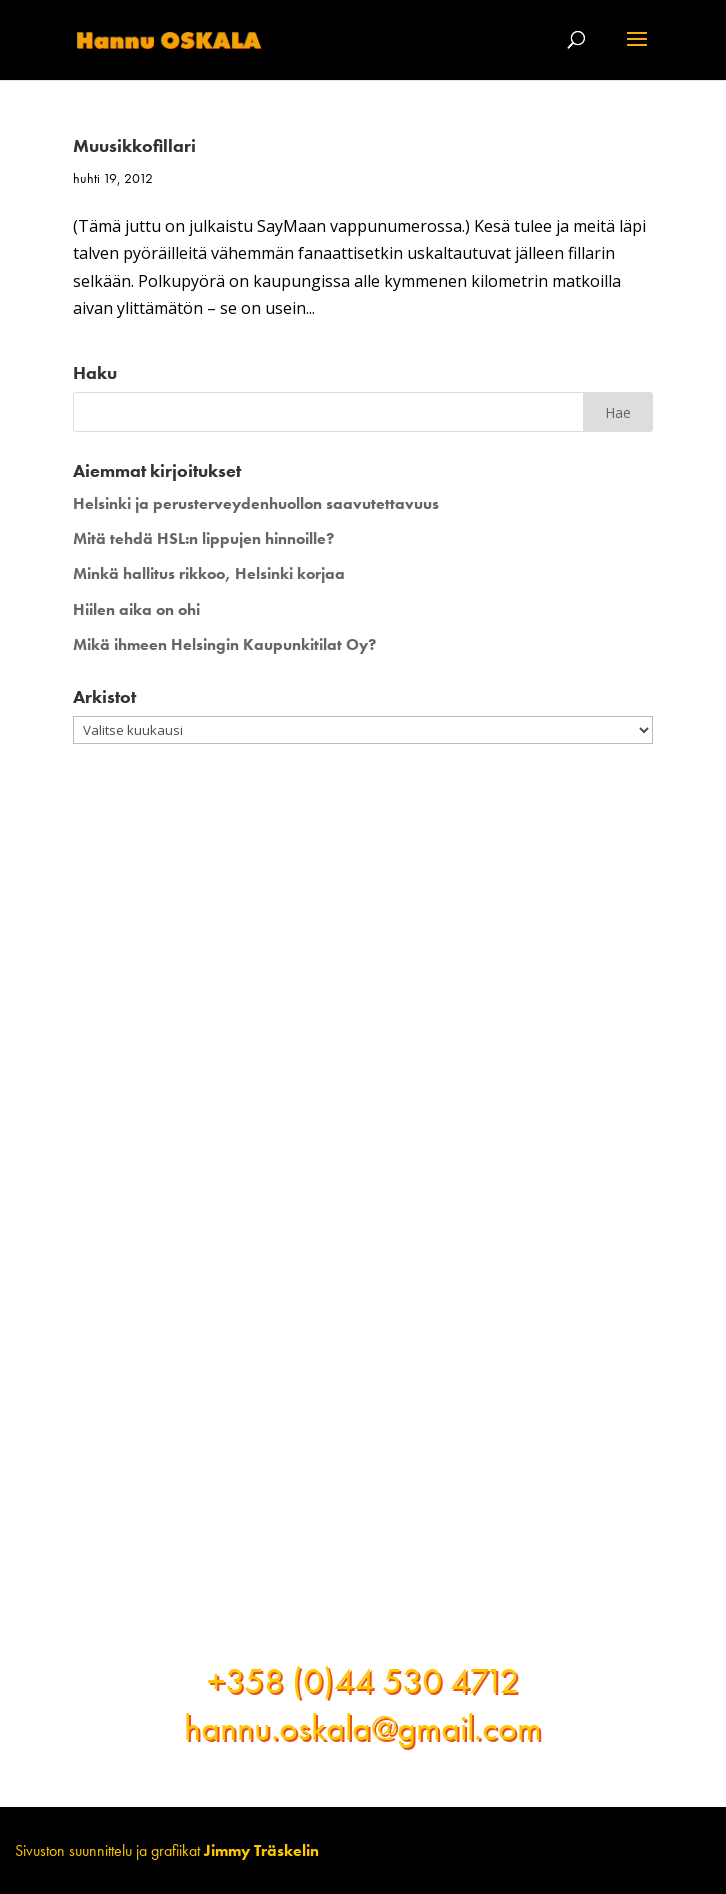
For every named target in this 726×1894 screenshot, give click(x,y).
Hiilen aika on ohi (136, 609)
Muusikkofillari (134, 145)
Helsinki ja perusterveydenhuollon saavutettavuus (256, 503)
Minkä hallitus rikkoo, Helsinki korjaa (209, 573)
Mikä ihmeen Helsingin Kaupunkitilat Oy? (224, 644)
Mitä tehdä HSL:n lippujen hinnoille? (203, 538)
